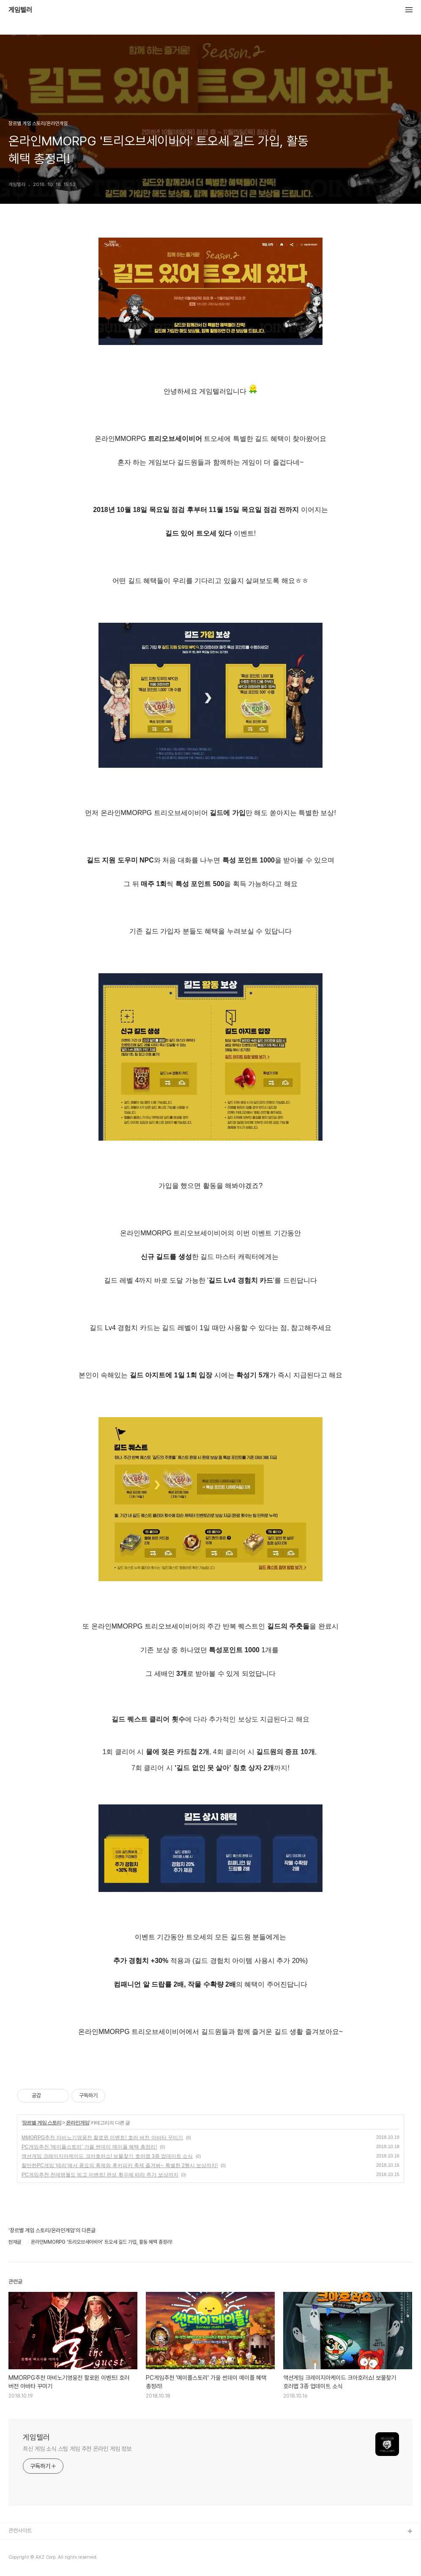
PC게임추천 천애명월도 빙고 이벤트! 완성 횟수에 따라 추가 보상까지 (100, 2175)
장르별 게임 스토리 (41, 2123)
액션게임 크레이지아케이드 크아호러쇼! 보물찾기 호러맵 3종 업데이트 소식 (107, 2156)
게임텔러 (20, 10)
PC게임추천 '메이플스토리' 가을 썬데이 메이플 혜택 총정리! (89, 2147)
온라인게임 (77, 2123)
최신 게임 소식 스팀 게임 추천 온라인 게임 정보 (77, 2448)
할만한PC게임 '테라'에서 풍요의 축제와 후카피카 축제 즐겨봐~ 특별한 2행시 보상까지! (120, 2165)
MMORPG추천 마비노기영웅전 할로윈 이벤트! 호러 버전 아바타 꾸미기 (102, 2138)
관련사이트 (20, 2530)
